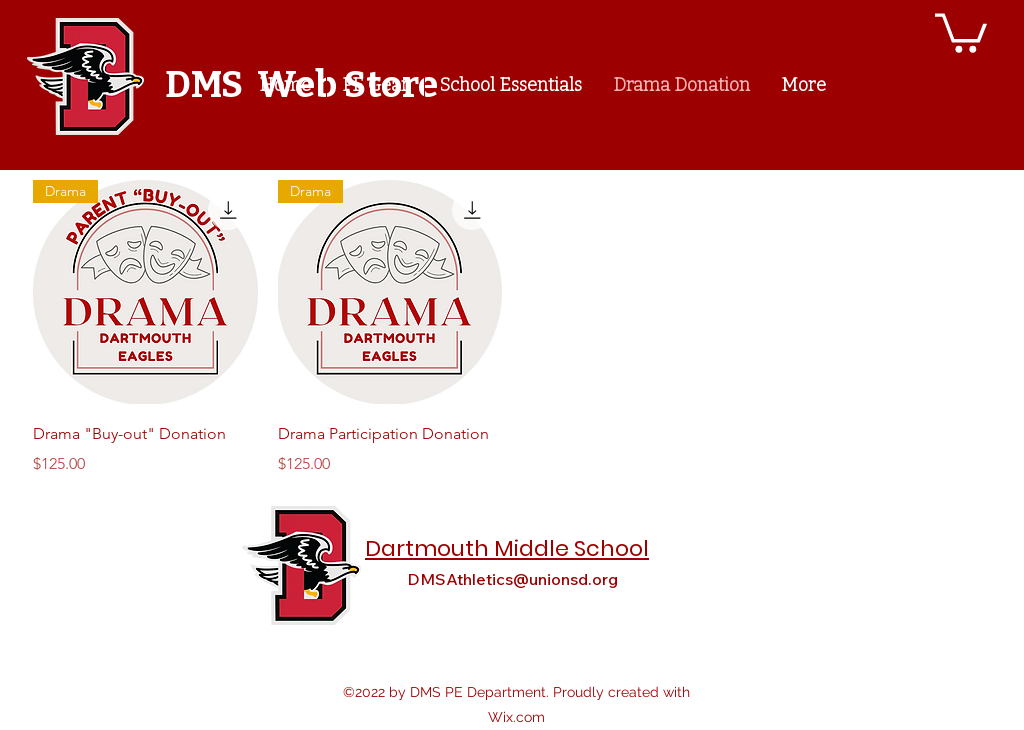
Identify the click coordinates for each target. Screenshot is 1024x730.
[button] (961, 31)
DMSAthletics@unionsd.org (512, 579)
